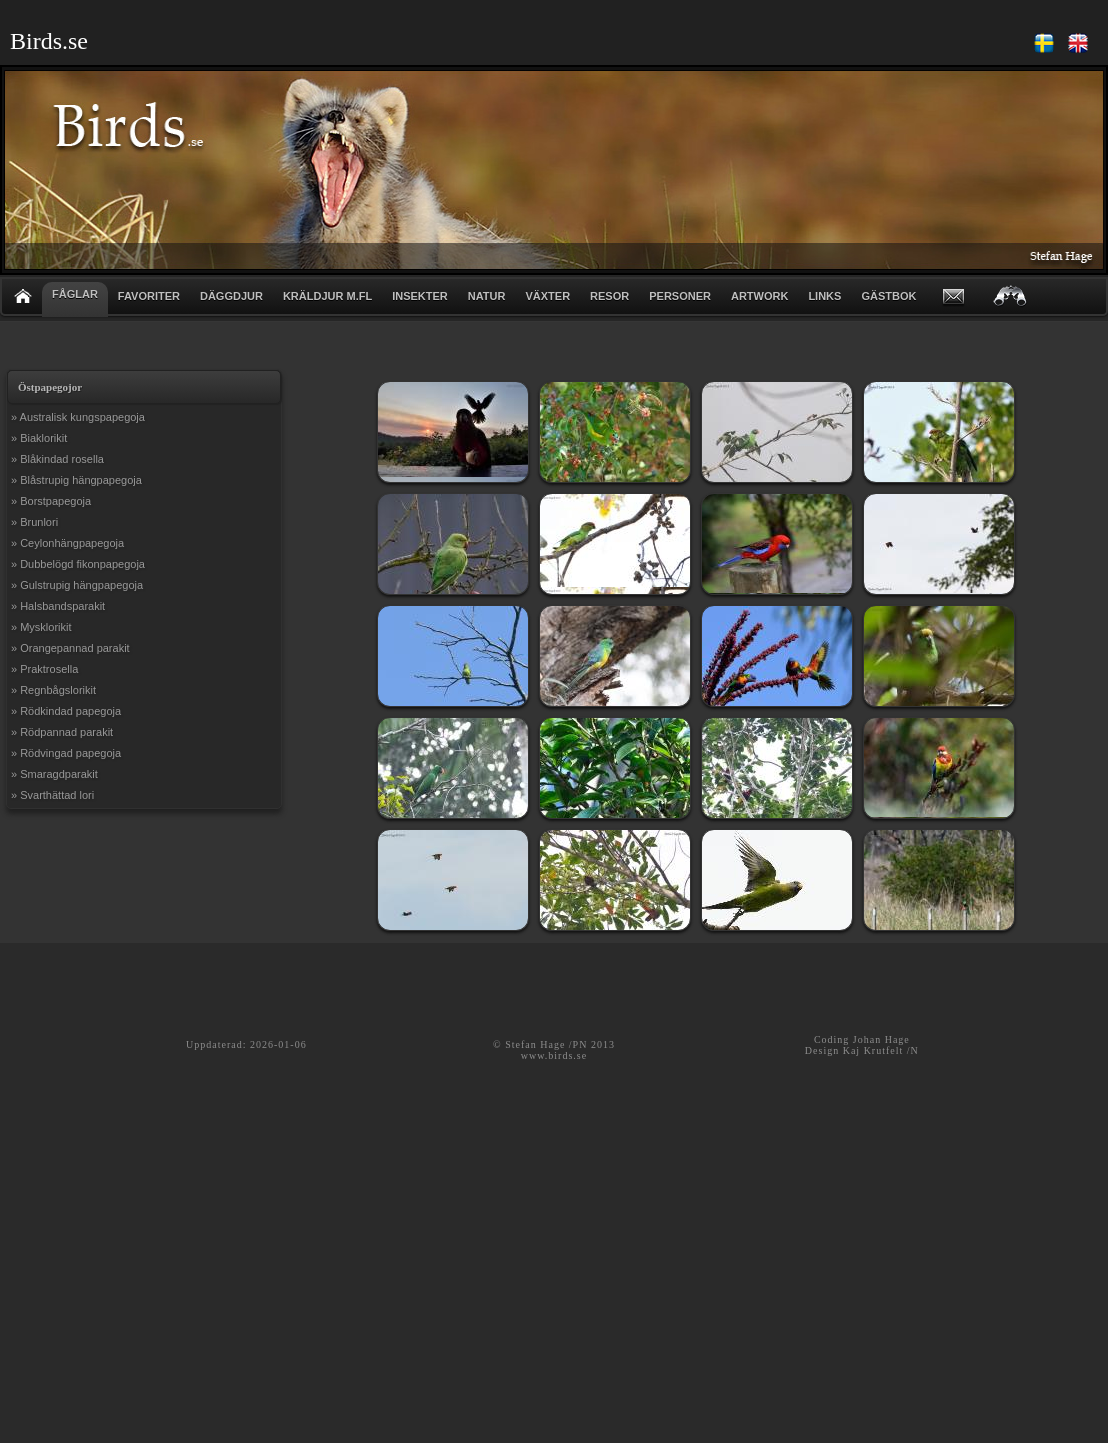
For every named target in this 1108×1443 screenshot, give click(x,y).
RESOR (609, 296)
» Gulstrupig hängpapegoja (77, 585)
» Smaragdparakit (54, 774)
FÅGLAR (75, 294)
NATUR (487, 296)
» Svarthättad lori (52, 795)
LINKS (824, 296)
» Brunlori (34, 522)
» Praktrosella (44, 669)
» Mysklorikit (41, 627)
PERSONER (680, 296)
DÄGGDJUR (231, 296)
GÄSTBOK (888, 296)
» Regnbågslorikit (53, 690)
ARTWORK (759, 296)
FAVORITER (149, 296)
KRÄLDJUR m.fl (327, 296)
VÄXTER (547, 296)
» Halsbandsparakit (58, 606)
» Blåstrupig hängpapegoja (76, 480)
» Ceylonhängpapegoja (67, 543)
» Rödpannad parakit (62, 732)
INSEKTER (420, 296)
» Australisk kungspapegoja (78, 417)
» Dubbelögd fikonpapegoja (78, 564)
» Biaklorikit (39, 438)
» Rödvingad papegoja (66, 753)
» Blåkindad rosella (57, 459)
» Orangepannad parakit (70, 648)
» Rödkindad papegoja (66, 711)
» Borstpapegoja (51, 501)
